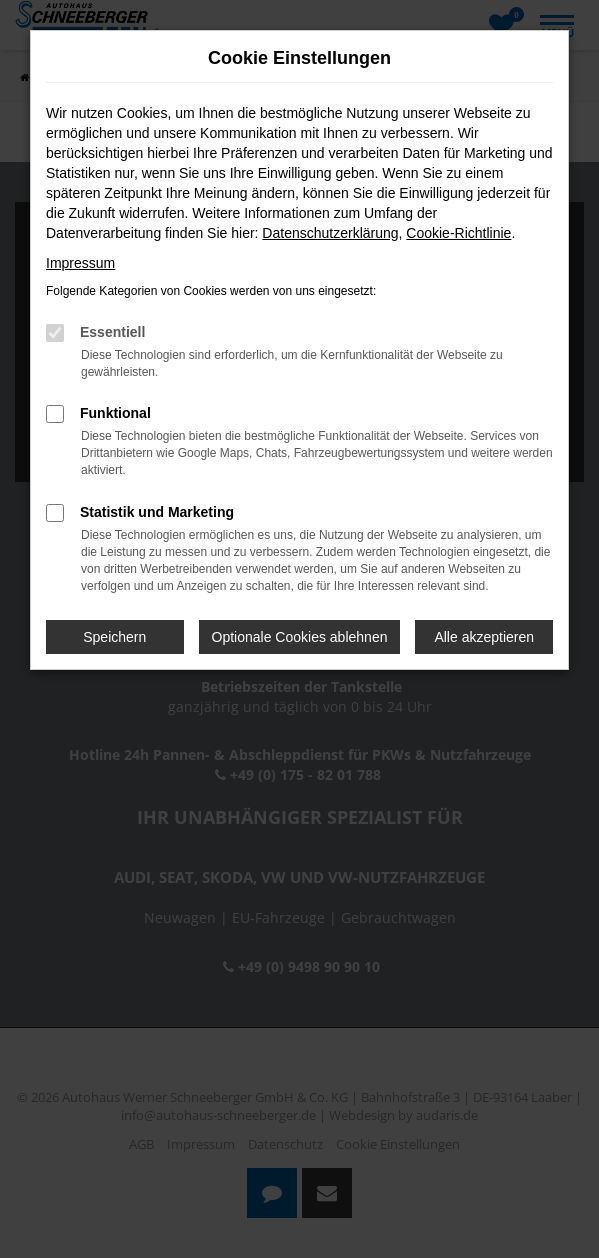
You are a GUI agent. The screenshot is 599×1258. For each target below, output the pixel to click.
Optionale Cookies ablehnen (300, 637)
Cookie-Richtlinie (458, 233)
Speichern (114, 637)
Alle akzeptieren (484, 637)
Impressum (80, 263)
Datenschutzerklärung (330, 233)
